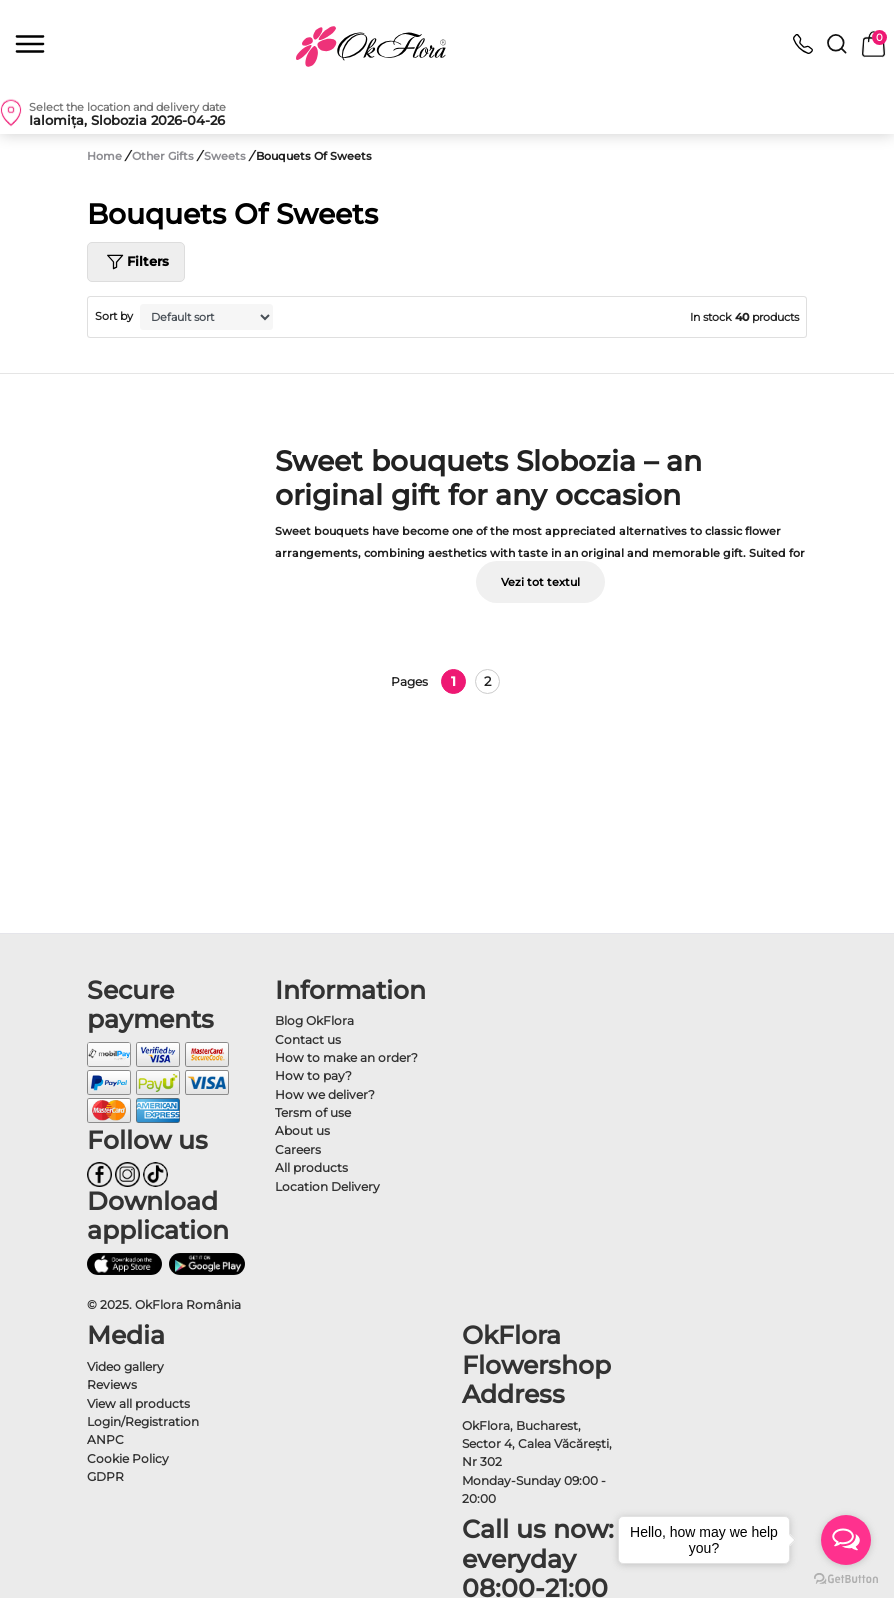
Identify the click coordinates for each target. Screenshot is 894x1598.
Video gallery (125, 1366)
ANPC (105, 1439)
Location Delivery (327, 1186)
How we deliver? (325, 1094)
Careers (298, 1149)
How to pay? (313, 1075)
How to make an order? (346, 1057)
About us (302, 1130)
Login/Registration (143, 1421)
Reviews (112, 1384)
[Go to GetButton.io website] (846, 1578)
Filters (136, 262)
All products (311, 1167)
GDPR (105, 1476)
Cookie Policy (128, 1458)
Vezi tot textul (540, 582)
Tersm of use (313, 1112)
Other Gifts (164, 156)
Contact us (308, 1039)
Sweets (226, 156)
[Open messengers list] (846, 1540)
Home (104, 156)
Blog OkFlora (314, 1020)
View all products (138, 1403)
